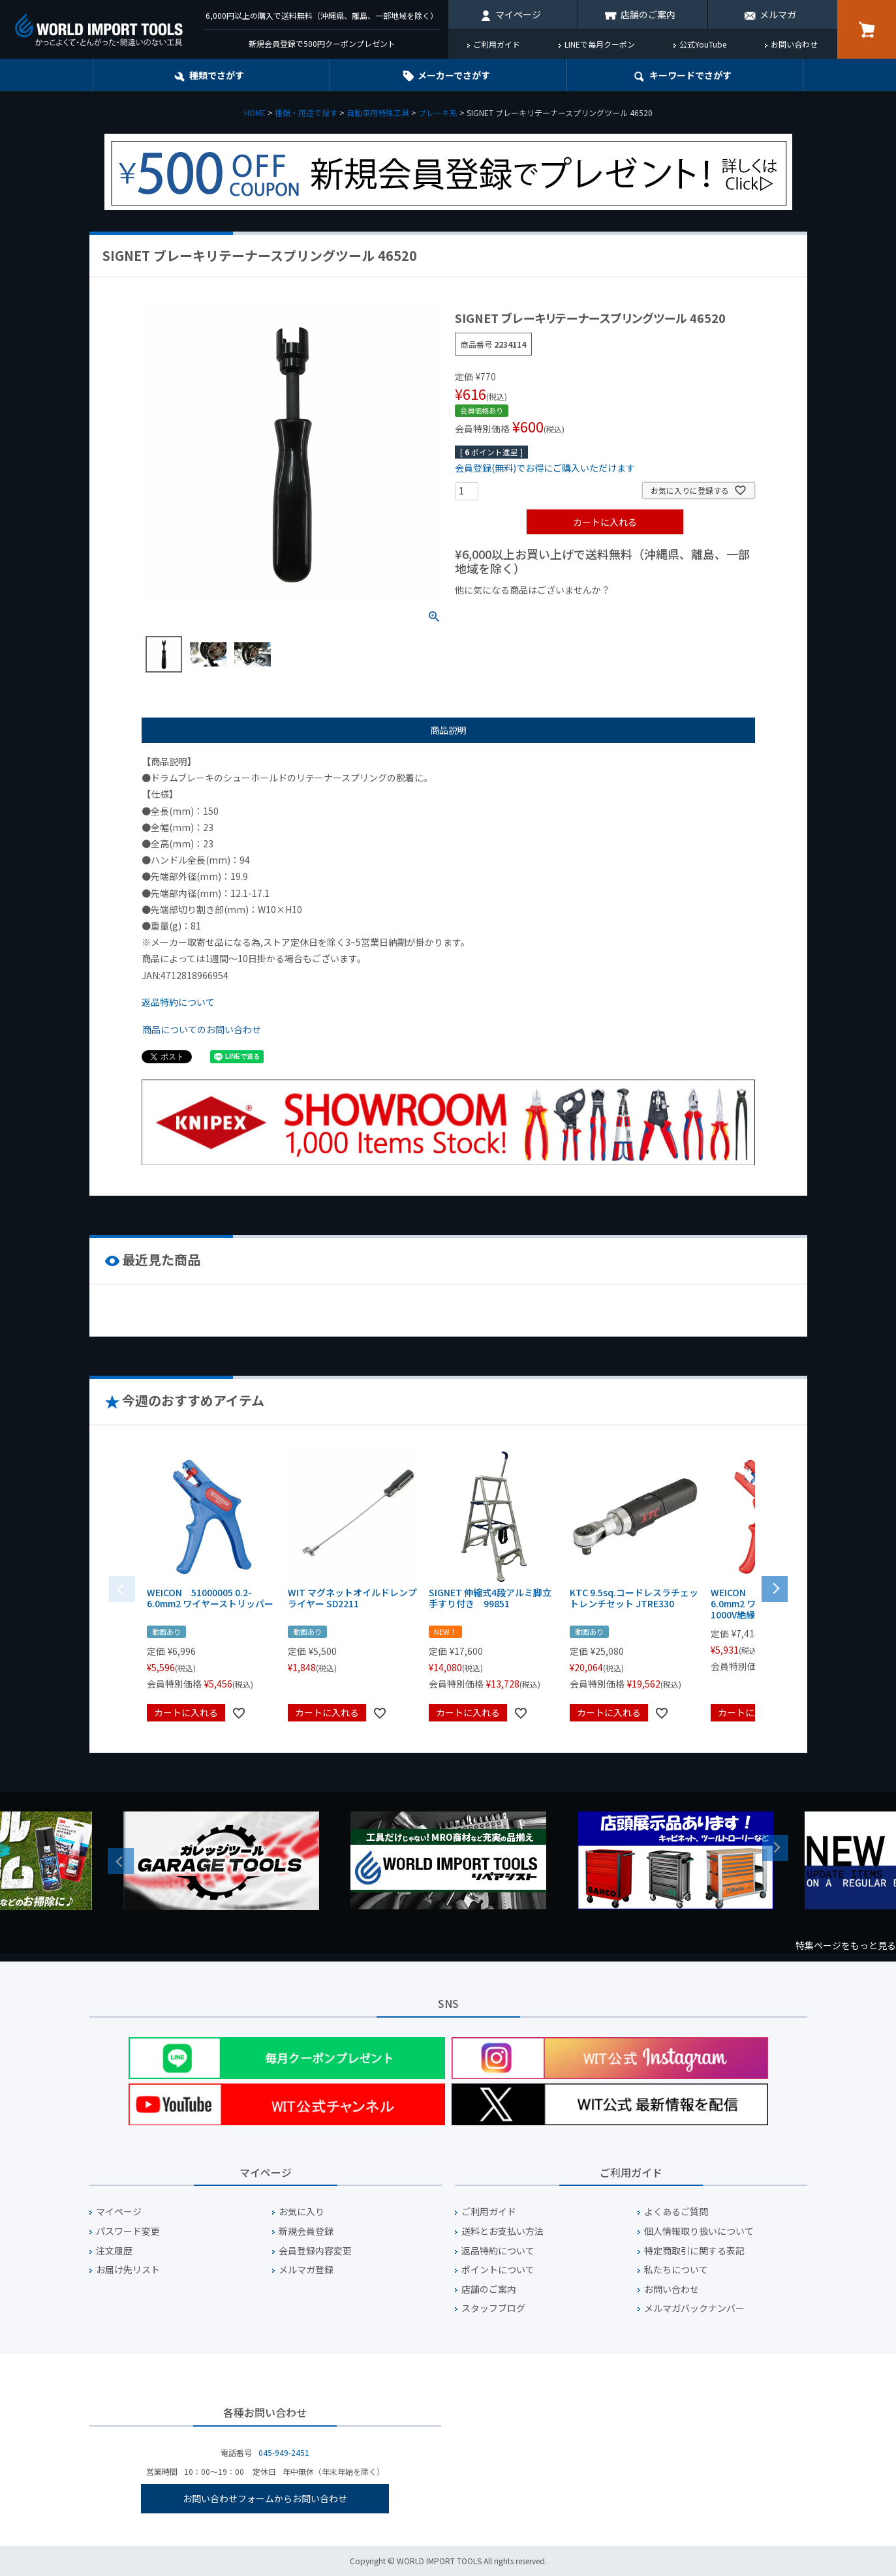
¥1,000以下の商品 (497, 611)
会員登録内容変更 (315, 2251)
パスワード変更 (128, 2231)
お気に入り (301, 2211)
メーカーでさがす (454, 75)
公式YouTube (702, 44)
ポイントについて (497, 2270)
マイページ (518, 14)
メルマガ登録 (306, 2270)
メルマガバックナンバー (694, 2308)
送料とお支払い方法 (502, 2231)
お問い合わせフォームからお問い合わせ (265, 2498)
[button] (775, 1587)
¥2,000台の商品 (665, 611)
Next (775, 1848)
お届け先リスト (128, 2270)
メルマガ (778, 14)
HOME (255, 112)
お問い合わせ (794, 44)
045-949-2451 (283, 2452)
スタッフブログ (493, 2308)
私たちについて (676, 2270)
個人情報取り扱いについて (699, 2231)
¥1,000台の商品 (583, 611)
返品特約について (178, 1001)
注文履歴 (114, 2251)
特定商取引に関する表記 (694, 2251)
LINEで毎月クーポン (599, 44)
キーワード (690, 75)
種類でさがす (216, 75)
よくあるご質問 (676, 2211)
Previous (121, 1861)
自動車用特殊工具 (378, 112)
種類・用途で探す (306, 112)
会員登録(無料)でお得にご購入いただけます (545, 467)
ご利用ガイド (496, 44)
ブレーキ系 (437, 112)
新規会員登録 (306, 2231)
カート (866, 29)
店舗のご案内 (648, 14)
